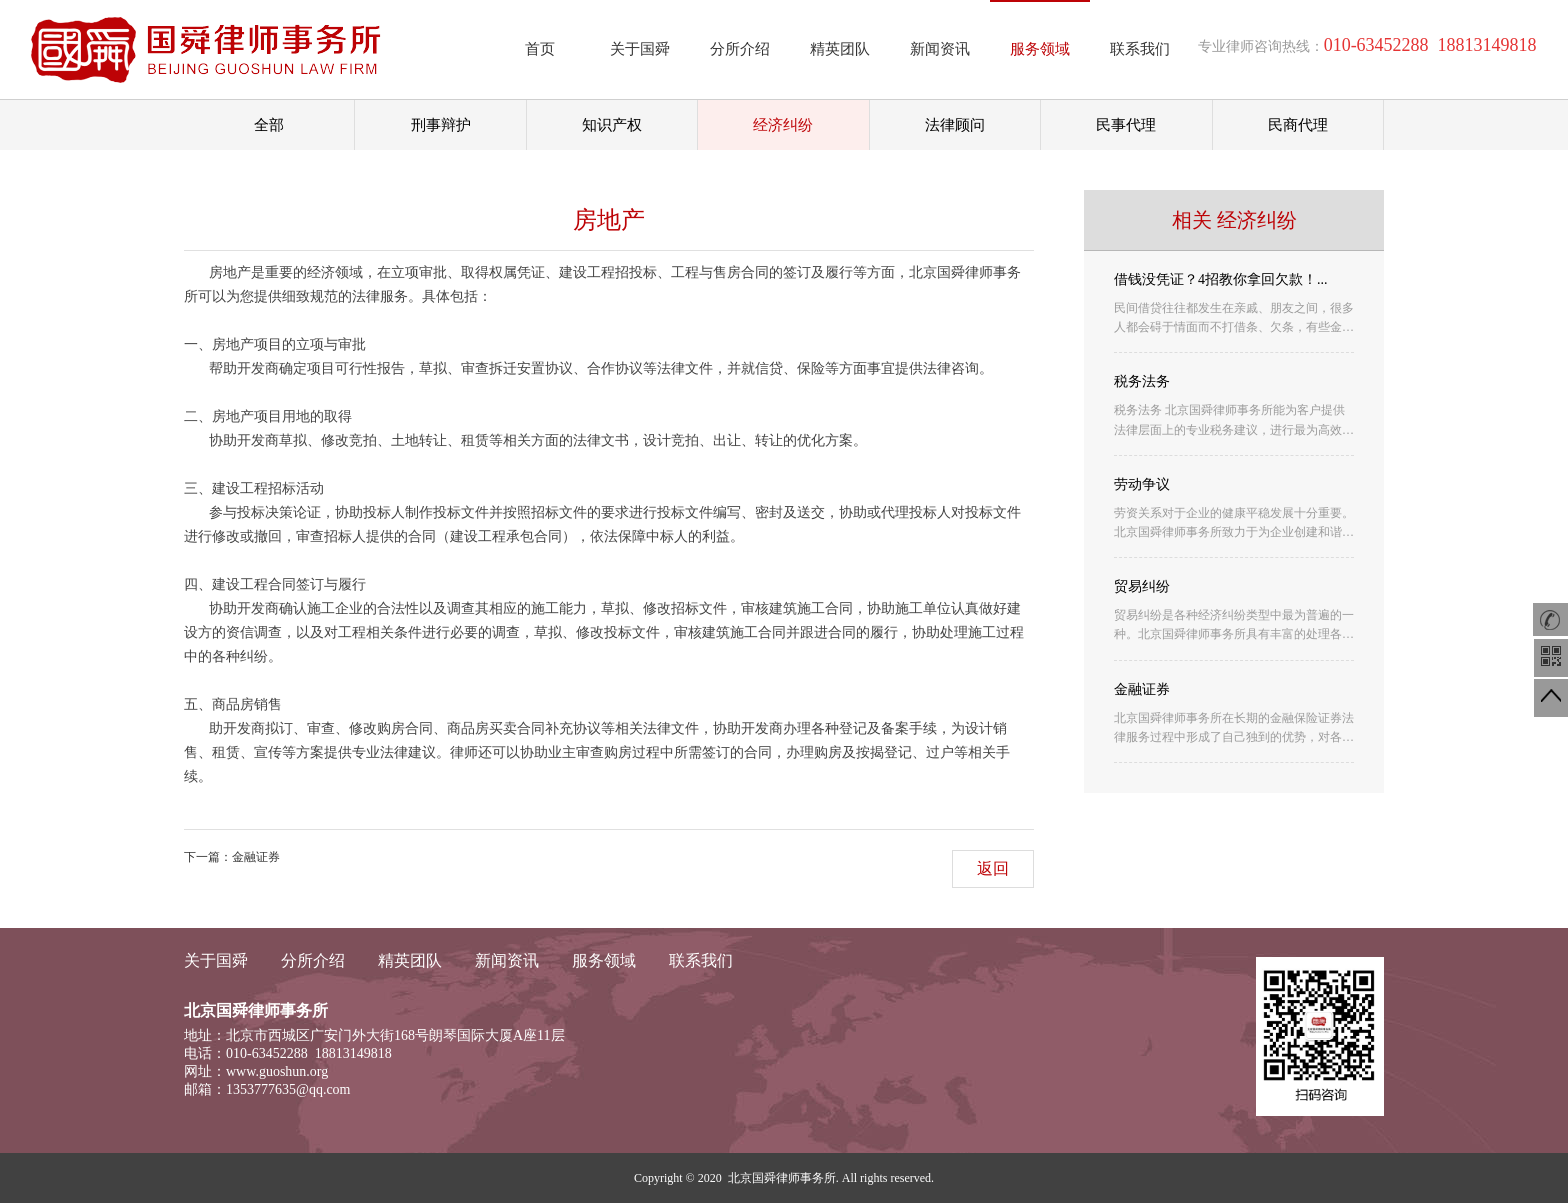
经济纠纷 (783, 125)
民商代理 (1298, 125)
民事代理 (1126, 125)
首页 (540, 49)
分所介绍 (740, 49)
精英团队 (840, 49)
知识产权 (612, 125)
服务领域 (1040, 49)
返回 (993, 868)
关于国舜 (640, 49)
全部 (269, 125)
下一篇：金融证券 (232, 857)
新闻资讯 (940, 49)
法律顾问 (955, 125)
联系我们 (1140, 49)
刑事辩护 (441, 125)
